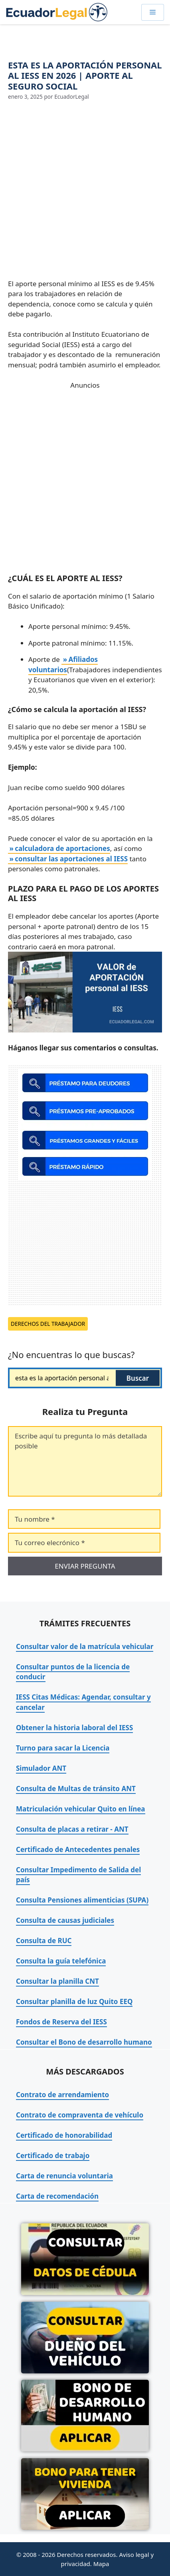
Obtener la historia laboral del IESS (74, 1727)
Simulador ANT (41, 1768)
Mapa (101, 2564)
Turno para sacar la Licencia (62, 1747)
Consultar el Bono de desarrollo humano (84, 2042)
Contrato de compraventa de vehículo (79, 2114)
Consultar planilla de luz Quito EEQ (74, 2001)
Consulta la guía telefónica (61, 1960)
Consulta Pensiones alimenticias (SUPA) (82, 1900)
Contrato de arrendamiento (62, 2094)
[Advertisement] (85, 190)
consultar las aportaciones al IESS (71, 858)
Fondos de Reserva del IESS (61, 2021)
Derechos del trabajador (48, 1323)
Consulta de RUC (43, 1940)
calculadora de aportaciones (62, 848)
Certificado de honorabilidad (64, 2135)
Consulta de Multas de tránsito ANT (76, 1788)
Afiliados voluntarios (63, 664)
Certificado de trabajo (52, 2155)
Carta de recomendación (57, 2196)
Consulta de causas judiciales (65, 1920)
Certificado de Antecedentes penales (78, 1849)
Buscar (138, 1378)
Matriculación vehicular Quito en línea (80, 1808)
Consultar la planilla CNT (57, 1981)
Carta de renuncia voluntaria (64, 2175)
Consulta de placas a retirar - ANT (72, 1829)
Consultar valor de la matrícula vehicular (84, 1646)
